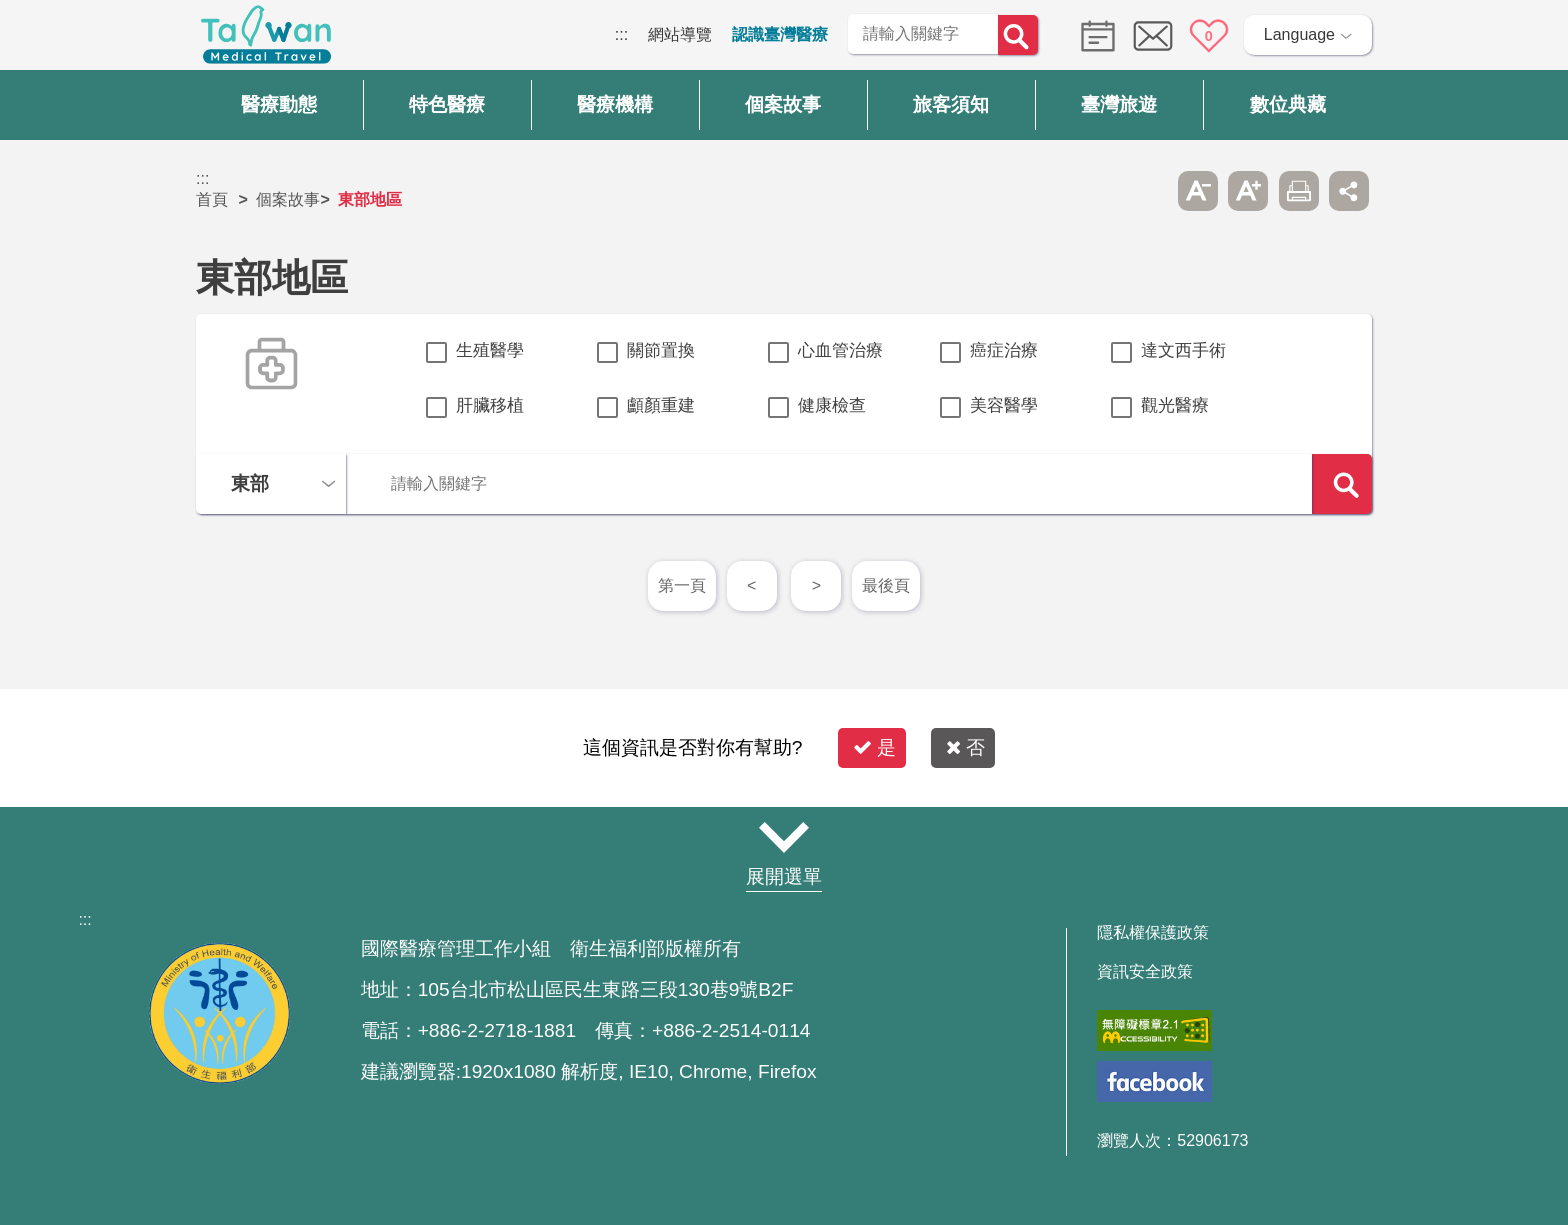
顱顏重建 (661, 405)
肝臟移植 (490, 405)
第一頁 (682, 585)
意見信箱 (1153, 36)
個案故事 (288, 199)
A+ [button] (1248, 191)
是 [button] (874, 747)
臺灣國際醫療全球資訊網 (266, 40)
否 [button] (965, 747)
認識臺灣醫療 (780, 34)
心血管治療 (840, 350)
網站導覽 (680, 34)
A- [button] (1198, 191)
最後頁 (886, 585)
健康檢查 (832, 405)
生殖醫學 (490, 350)
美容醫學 (1004, 405)
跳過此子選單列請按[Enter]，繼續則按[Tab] (1147, 191)
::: (621, 34)
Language (1299, 34)
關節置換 (661, 350)
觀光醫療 (1175, 405)
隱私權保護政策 (1153, 933)
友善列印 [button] (1299, 191)
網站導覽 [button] (784, 838)
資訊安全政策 (1145, 972)
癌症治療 (1004, 350)
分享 (1349, 191)
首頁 (212, 199)
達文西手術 (1183, 350)
